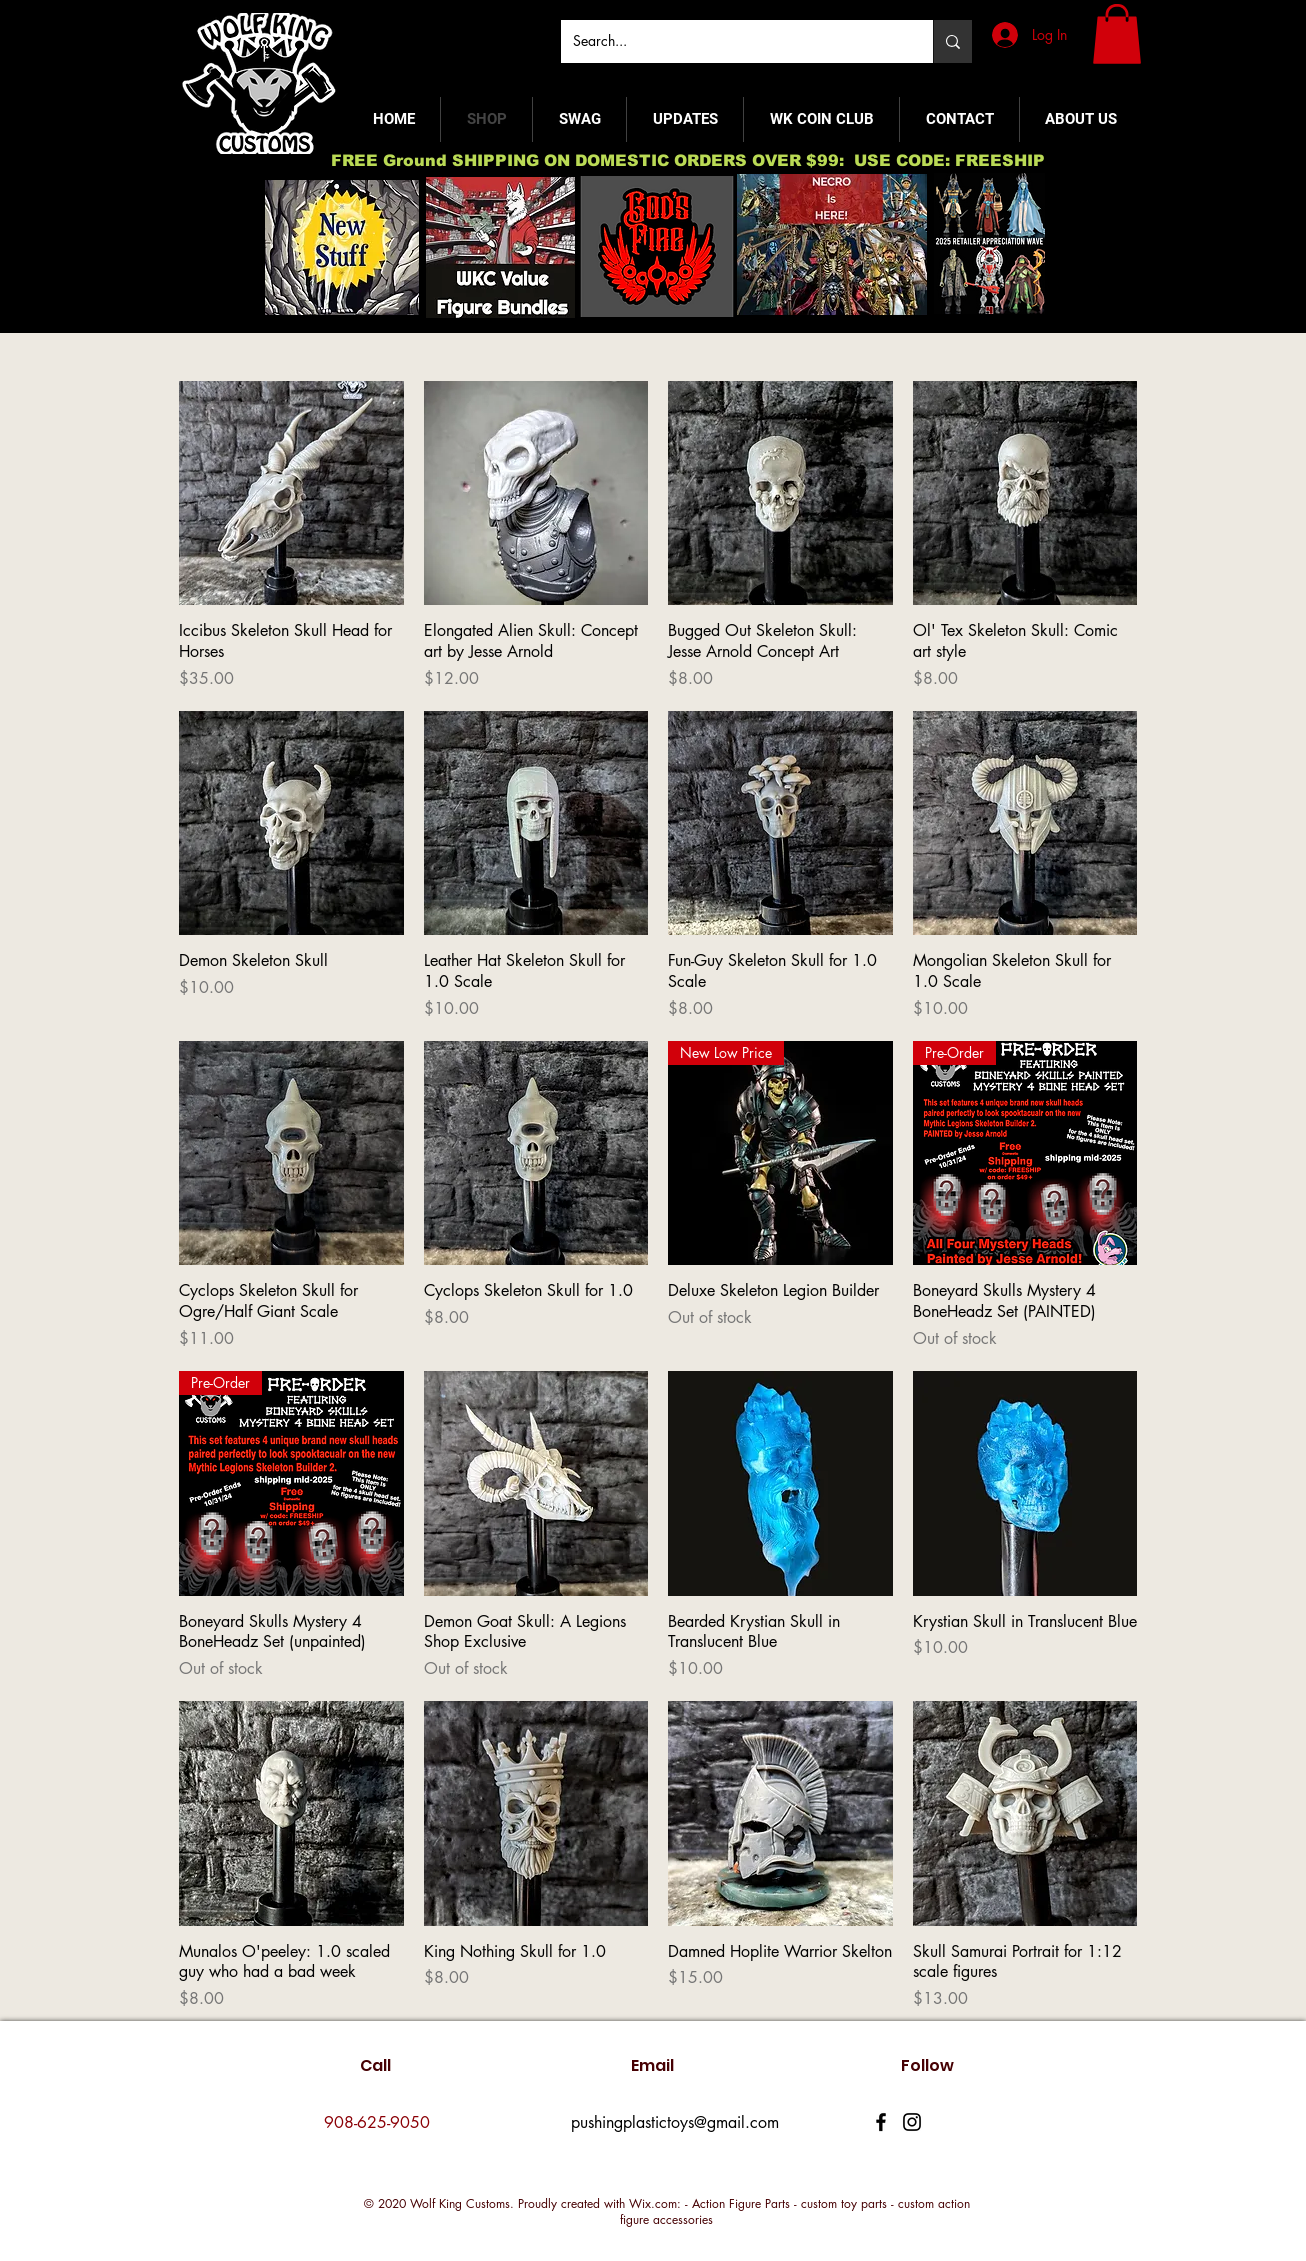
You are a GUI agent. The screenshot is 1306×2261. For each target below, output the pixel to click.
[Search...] (732, 41)
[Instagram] (912, 2122)
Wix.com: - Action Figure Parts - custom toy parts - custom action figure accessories (795, 2211)
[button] (1117, 34)
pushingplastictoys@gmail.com (675, 2122)
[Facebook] (881, 2122)
